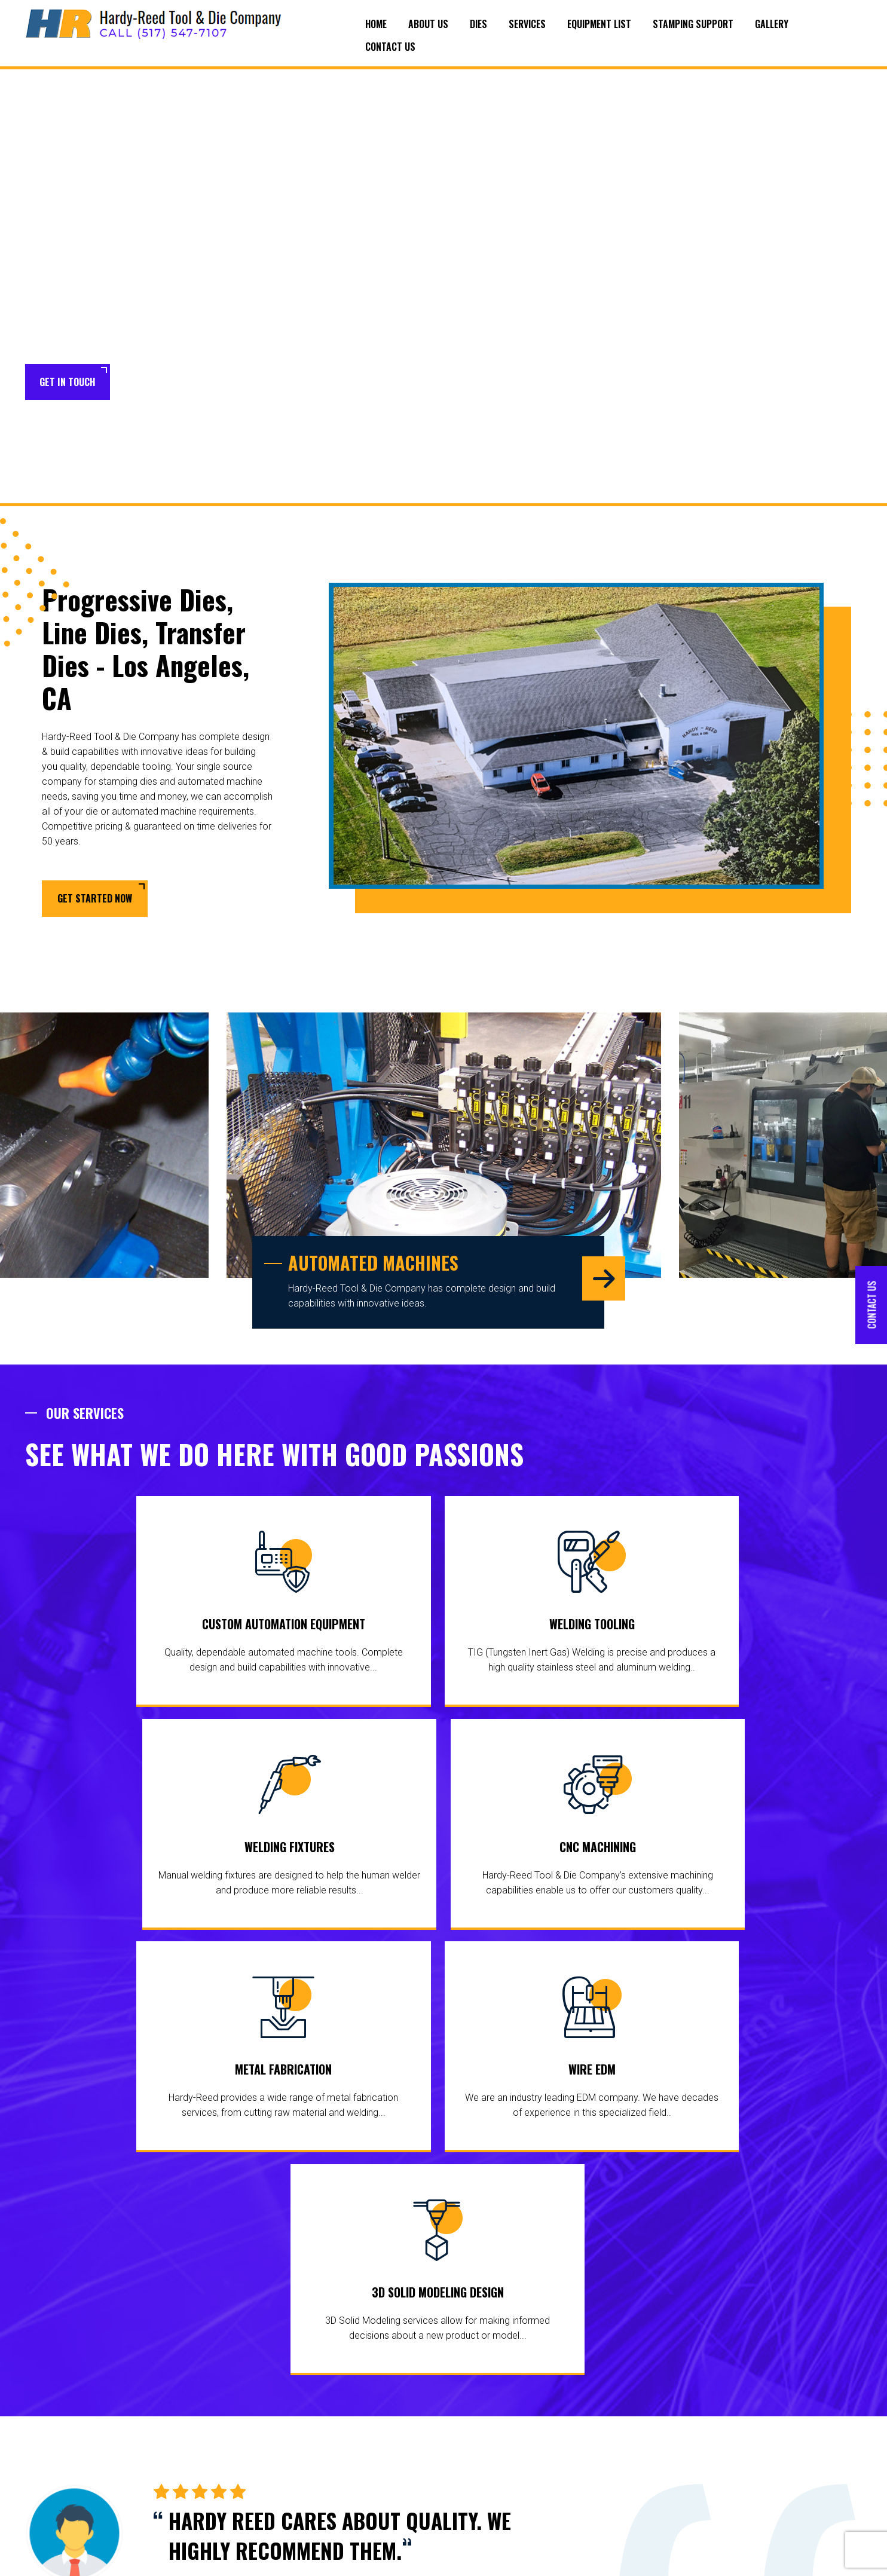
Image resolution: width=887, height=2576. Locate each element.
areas (88, 2417)
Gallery (771, 24)
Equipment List (599, 24)
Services (527, 24)
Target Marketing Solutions (811, 2558)
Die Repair (353, 2503)
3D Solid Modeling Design (649, 1868)
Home (376, 24)
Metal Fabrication (224, 1868)
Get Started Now (94, 900)
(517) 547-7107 (792, 2436)
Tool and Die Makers (358, 2480)
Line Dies (351, 2438)
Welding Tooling (337, 1628)
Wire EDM (436, 1868)
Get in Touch (67, 382)
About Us (428, 24)
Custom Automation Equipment (124, 1628)
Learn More (163, 382)
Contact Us (390, 46)
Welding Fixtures (550, 1628)
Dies (478, 24)
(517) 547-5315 (781, 2456)
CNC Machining (762, 1628)
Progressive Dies (367, 2420)
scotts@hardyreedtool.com (787, 2509)
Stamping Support (693, 24)
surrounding (49, 2417)
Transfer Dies (360, 2456)
